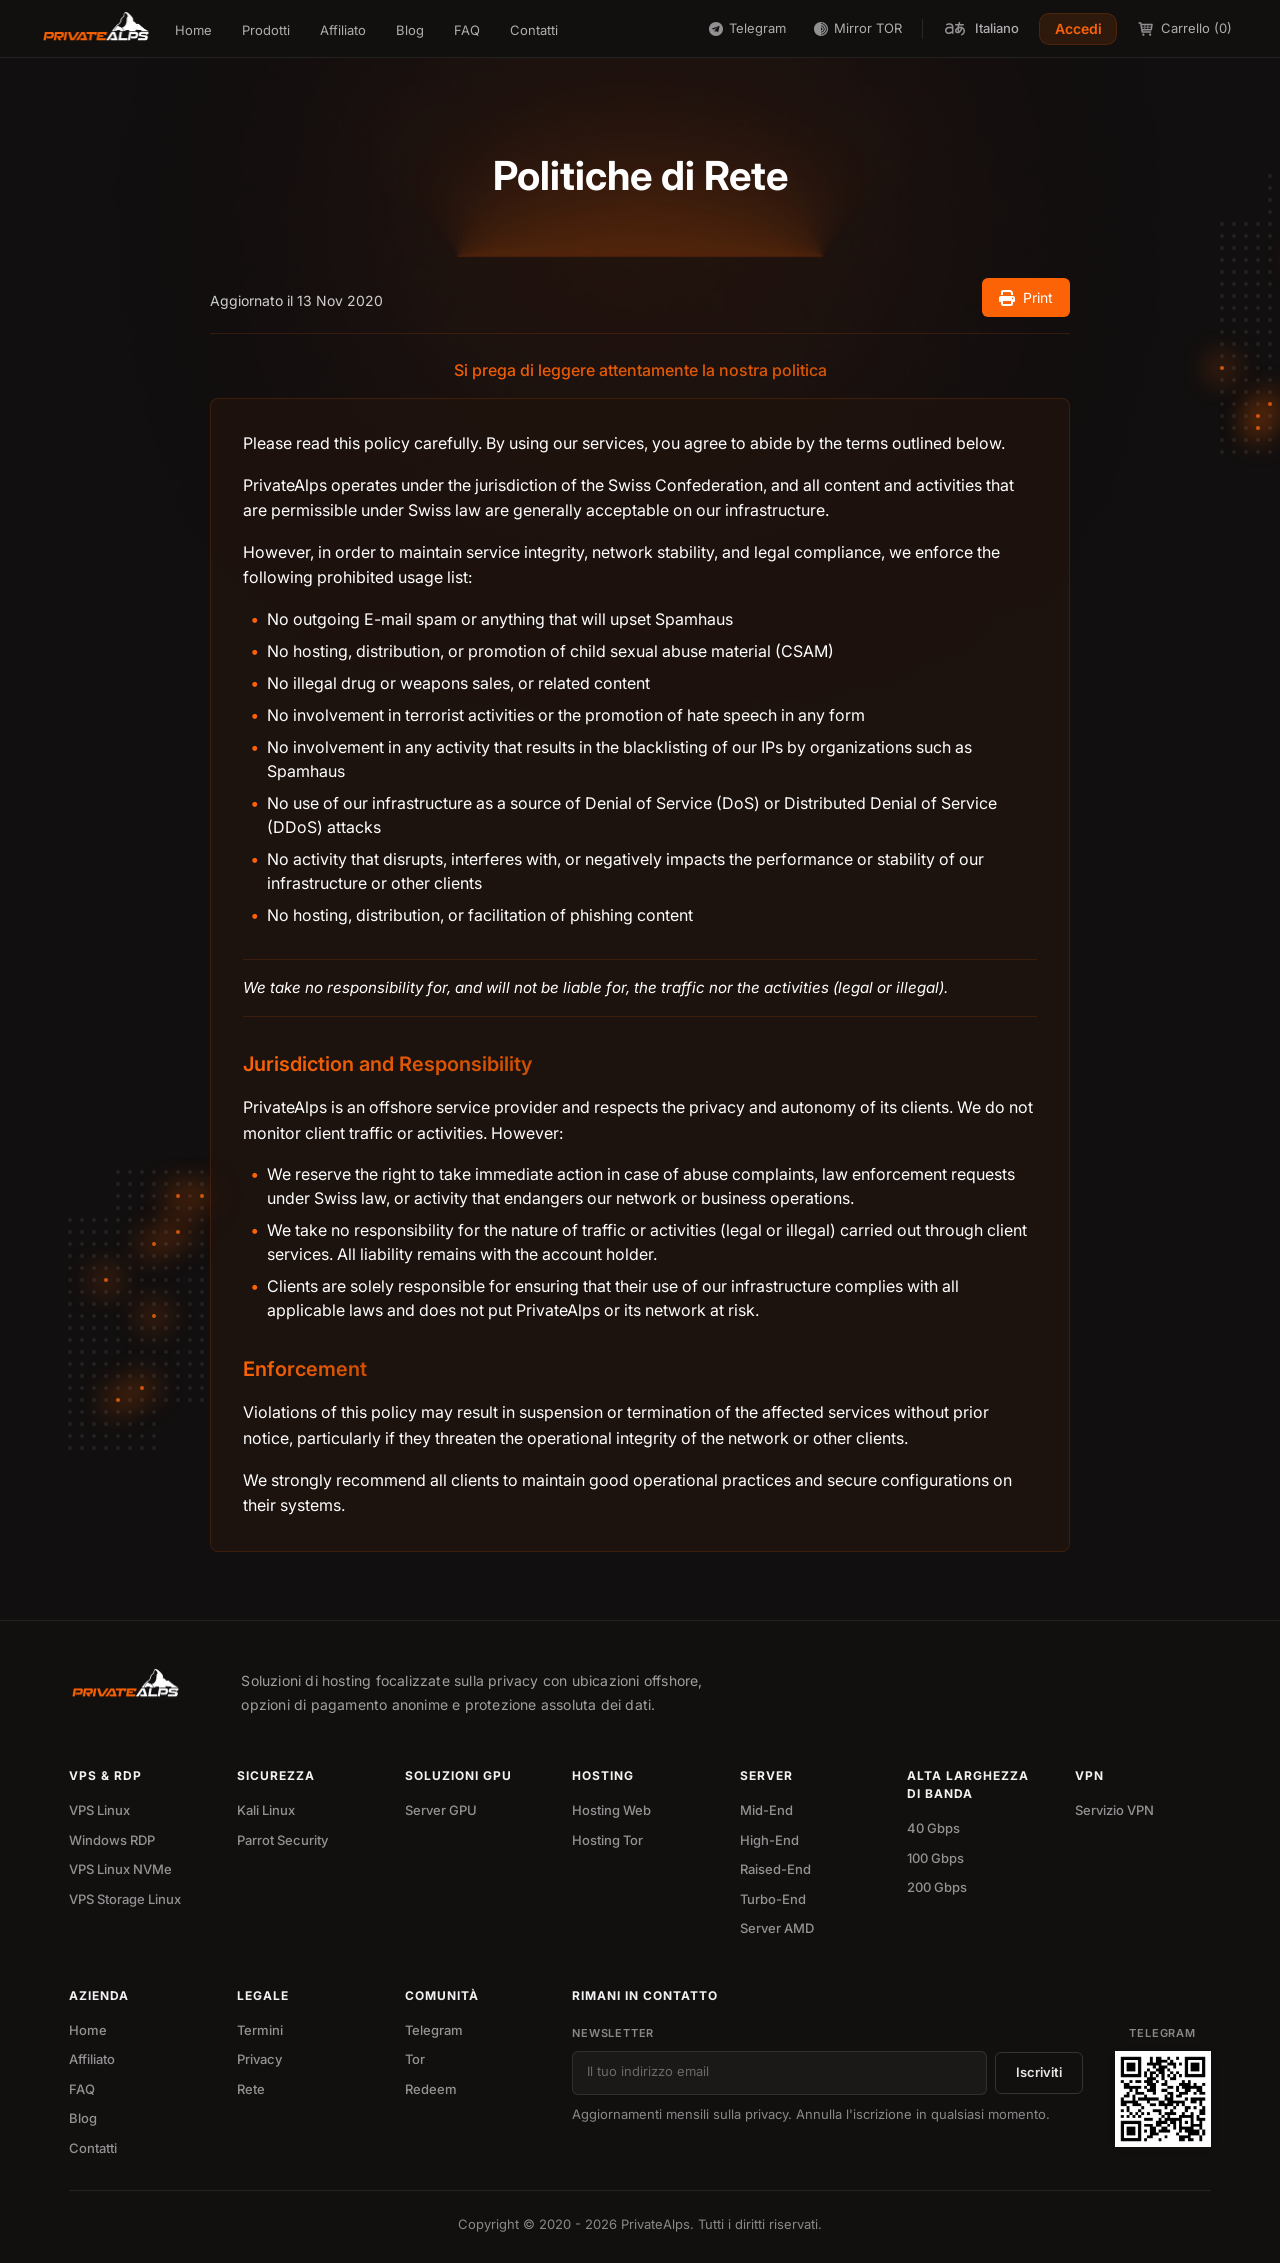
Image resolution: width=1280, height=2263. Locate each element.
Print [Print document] (1026, 297)
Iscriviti (1039, 2072)
